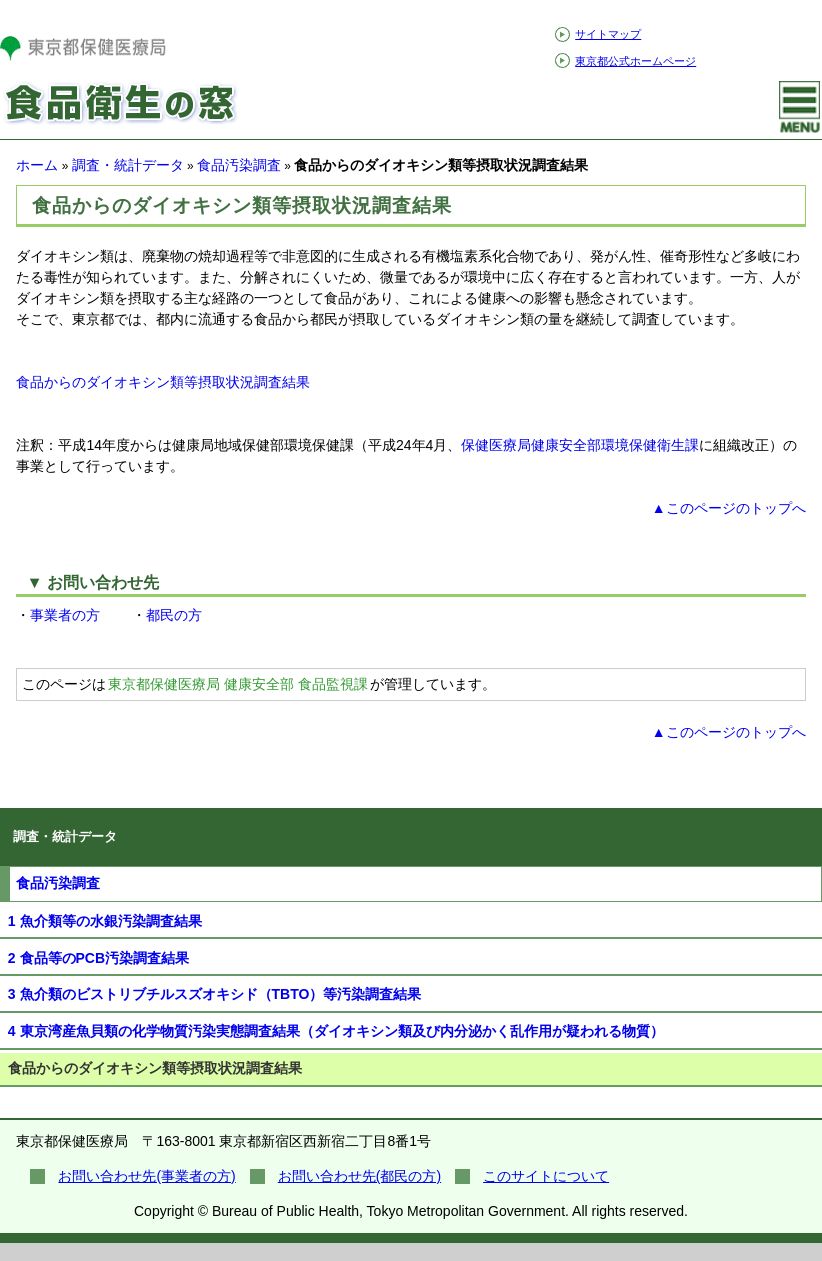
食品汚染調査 (239, 165)
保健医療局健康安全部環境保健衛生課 (580, 445)
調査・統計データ (128, 165)
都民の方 (174, 615)
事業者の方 (65, 615)
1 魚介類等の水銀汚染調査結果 (105, 921)
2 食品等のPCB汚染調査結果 (98, 958)
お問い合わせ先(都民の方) (359, 1176)
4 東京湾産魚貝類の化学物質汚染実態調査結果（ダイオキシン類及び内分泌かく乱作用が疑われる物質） (336, 1031)
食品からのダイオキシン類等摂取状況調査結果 (163, 382)
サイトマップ (608, 34)
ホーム (37, 165)
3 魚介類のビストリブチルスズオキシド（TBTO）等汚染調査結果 (215, 994)
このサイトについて (546, 1176)
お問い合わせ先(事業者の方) (146, 1176)
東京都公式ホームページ (635, 61)
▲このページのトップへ (729, 508)
